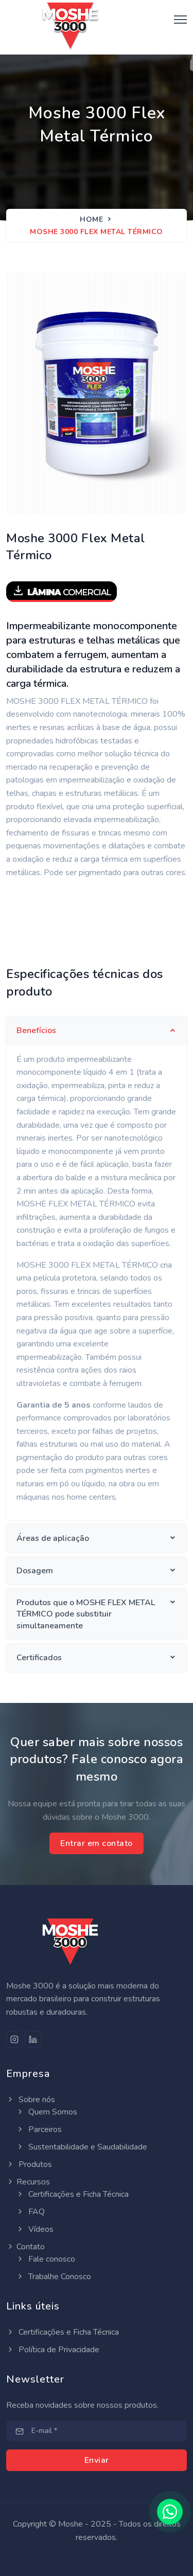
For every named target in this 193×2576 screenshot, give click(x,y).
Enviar (96, 2460)
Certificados (39, 1657)
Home (91, 219)
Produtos (29, 2164)
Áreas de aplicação (52, 1538)
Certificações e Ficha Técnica (72, 2194)
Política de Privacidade (52, 2349)
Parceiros (39, 2129)
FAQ (30, 2211)
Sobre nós (30, 2099)
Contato (25, 2246)
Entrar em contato (96, 1843)
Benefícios (36, 1030)
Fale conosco (45, 2259)
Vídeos (35, 2229)
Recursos (28, 2182)
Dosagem (34, 1570)
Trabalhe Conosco (53, 2276)
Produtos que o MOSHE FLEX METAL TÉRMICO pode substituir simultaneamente (85, 1614)
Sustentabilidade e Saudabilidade (81, 2147)
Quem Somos (46, 2112)
